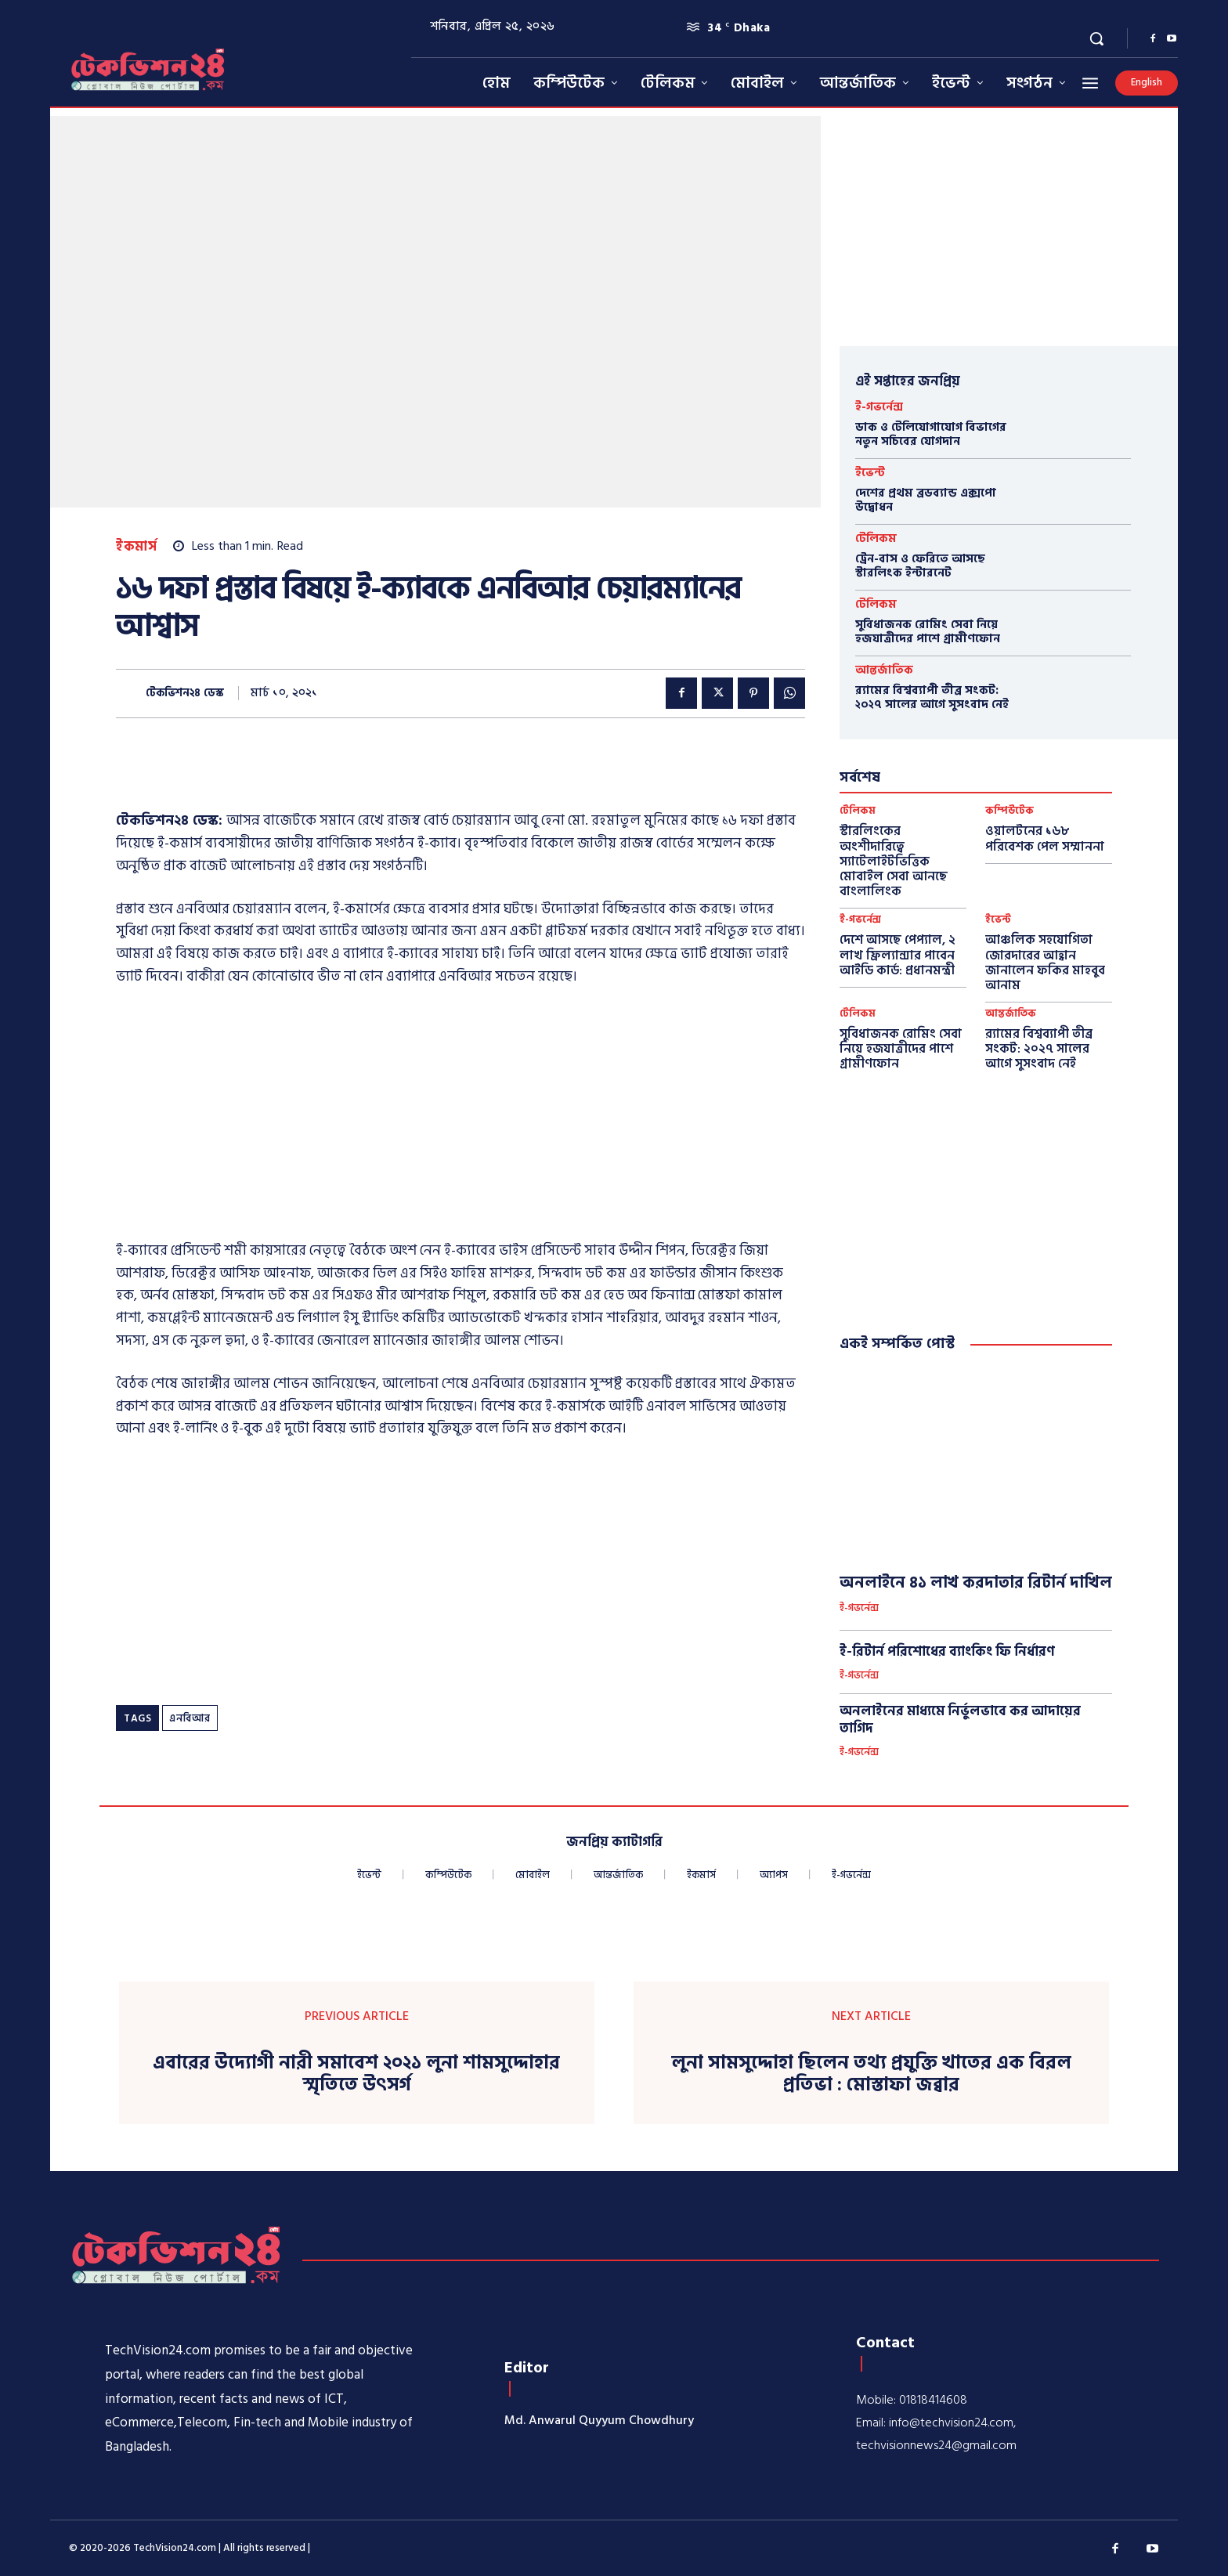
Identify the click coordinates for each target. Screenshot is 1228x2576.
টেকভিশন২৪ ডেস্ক (185, 693)
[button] (1096, 38)
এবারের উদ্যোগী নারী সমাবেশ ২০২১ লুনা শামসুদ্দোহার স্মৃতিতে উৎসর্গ (356, 2074)
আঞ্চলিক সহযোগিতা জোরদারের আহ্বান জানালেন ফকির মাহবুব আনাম (1045, 962)
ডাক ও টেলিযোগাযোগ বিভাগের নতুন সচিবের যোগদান (930, 434)
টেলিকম (876, 538)
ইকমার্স (136, 547)
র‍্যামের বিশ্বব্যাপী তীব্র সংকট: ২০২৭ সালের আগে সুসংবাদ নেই (932, 697)
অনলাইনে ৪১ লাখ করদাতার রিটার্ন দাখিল (976, 1582)
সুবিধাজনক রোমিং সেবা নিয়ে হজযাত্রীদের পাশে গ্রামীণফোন (927, 632)
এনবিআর (190, 1718)
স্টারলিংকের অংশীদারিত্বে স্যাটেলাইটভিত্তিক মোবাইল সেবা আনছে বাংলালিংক (894, 861)
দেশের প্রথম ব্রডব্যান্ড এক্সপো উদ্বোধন (925, 500)
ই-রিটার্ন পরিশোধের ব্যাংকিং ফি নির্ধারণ (947, 1652)
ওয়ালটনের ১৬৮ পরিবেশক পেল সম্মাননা (1044, 838)
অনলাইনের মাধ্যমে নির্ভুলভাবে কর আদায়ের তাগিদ (960, 1720)
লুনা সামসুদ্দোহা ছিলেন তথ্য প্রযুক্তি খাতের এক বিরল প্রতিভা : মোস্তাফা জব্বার (871, 2074)
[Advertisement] (460, 1118)
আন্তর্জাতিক (884, 670)
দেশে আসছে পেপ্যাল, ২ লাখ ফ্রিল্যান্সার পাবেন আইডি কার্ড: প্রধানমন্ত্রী (897, 955)
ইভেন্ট (870, 473)
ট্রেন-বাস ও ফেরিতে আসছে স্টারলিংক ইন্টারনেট (920, 566)
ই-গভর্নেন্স (879, 407)
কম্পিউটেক (1009, 811)
